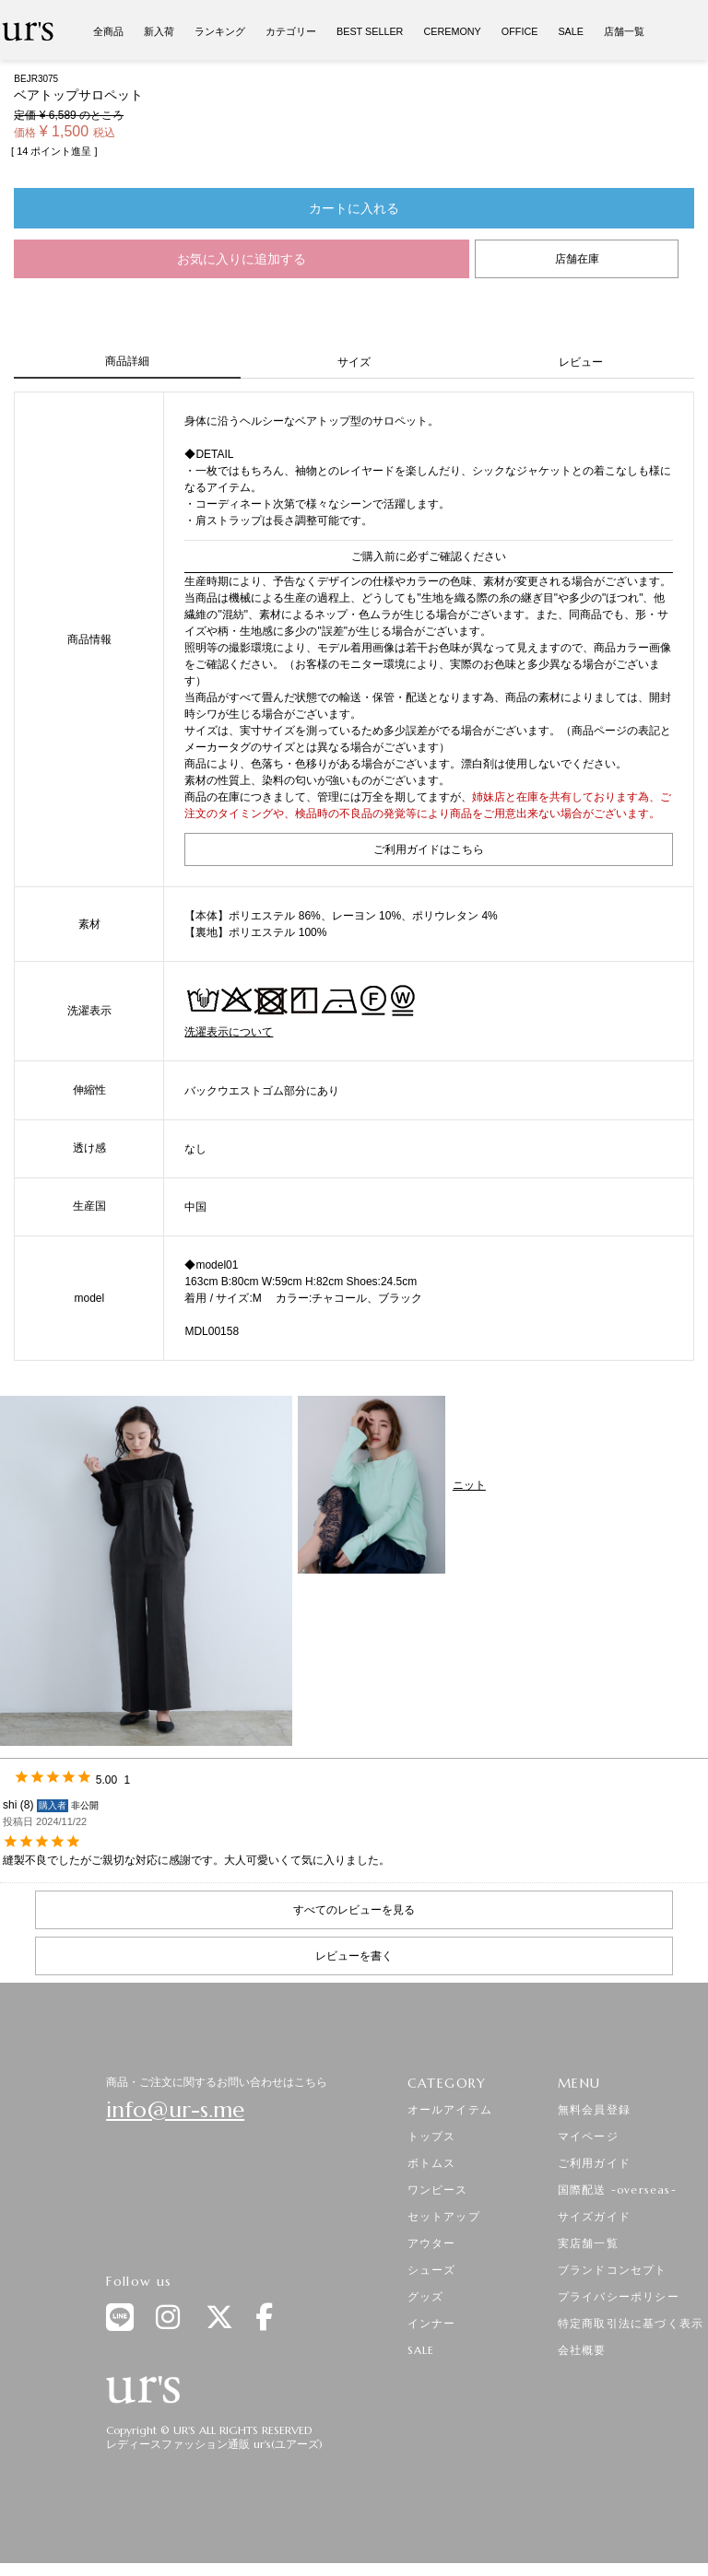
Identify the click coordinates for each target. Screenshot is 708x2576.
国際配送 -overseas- (617, 2189)
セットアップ (443, 2216)
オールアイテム (449, 2109)
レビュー (581, 362)
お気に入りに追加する (241, 259)
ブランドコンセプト (612, 2270)
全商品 (108, 31)
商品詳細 (127, 361)
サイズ (354, 362)
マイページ (588, 2136)
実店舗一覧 (588, 2243)
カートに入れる (354, 208)
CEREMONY (451, 31)
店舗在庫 (577, 258)
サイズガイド (594, 2216)
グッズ (425, 2296)
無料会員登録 (594, 2109)
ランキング (220, 31)
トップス (431, 2136)
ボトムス (431, 2163)
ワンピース (437, 2189)
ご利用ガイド (594, 2163)
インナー (431, 2323)
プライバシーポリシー (618, 2296)
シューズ (431, 2270)
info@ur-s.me (175, 2110)
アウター (431, 2243)
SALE (571, 31)
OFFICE (520, 31)
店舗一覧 (624, 31)
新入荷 (159, 31)
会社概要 (582, 2350)
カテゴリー (291, 31)
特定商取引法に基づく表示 (630, 2323)
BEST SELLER (369, 31)
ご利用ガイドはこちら (428, 849)
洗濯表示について (228, 1031)
